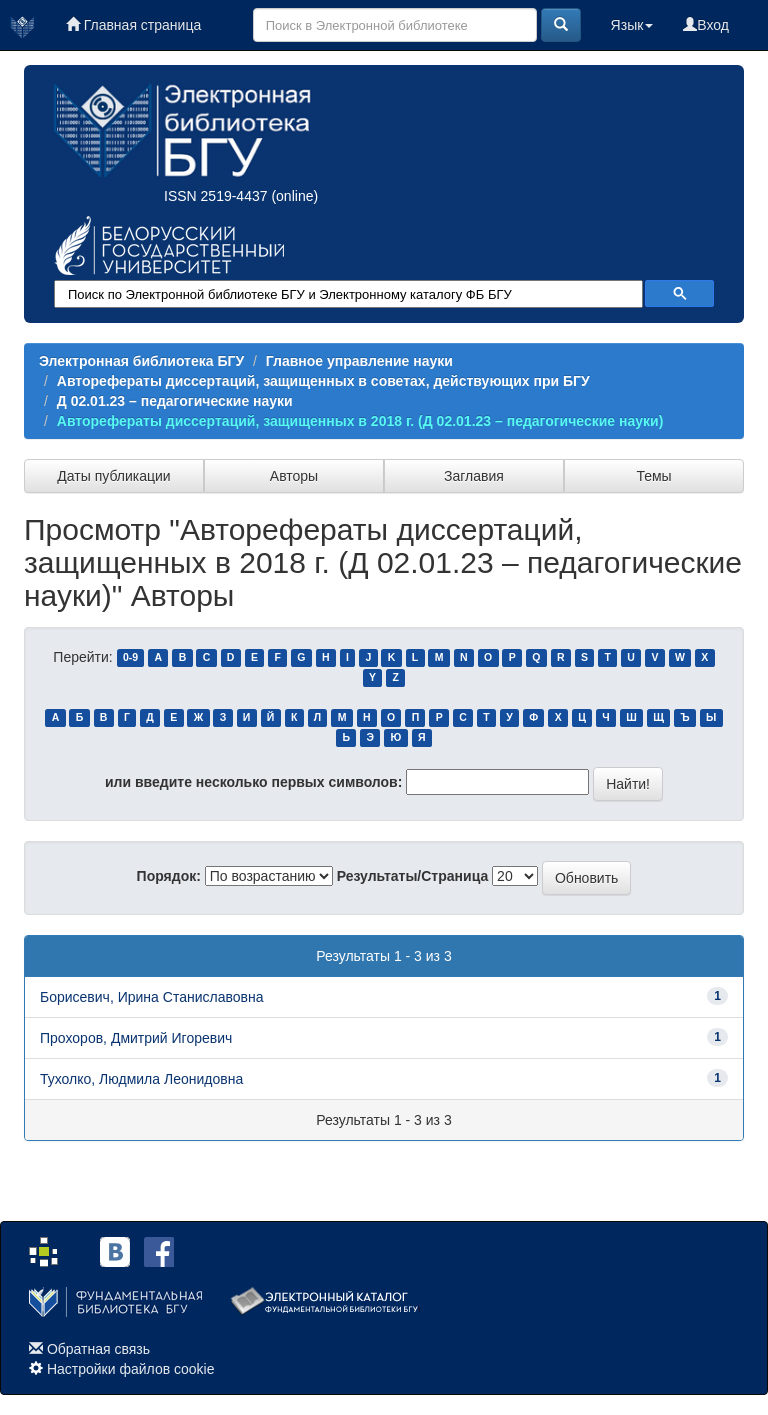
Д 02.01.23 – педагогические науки (175, 401)
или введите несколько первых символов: (253, 782)
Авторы (294, 476)
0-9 (130, 658)
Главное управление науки (359, 361)
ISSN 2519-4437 (216, 196)
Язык (632, 25)
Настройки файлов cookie (131, 1369)
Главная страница (133, 25)
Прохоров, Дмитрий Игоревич (136, 1038)
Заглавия (474, 476)
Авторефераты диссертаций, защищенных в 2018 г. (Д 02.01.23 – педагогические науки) (360, 421)
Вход (706, 25)
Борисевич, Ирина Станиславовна (151, 997)
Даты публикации (113, 476)
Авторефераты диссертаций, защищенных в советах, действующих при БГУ (323, 381)
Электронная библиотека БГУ (141, 361)
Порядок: (169, 876)
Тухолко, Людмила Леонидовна (141, 1079)
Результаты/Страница (413, 876)
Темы (653, 476)
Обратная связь (98, 1349)
